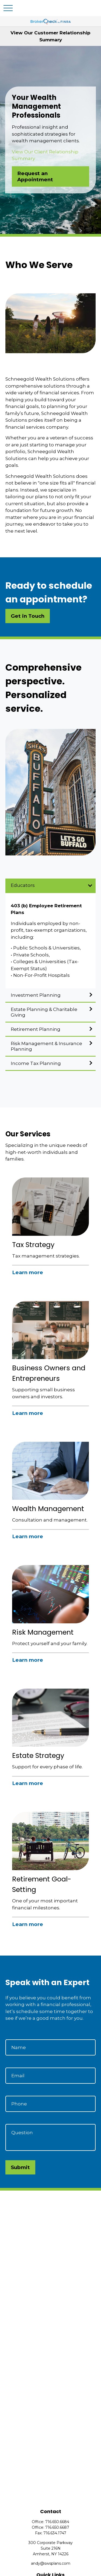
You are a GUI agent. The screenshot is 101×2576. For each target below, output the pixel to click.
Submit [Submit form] (20, 2167)
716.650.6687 (57, 2527)
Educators (23, 885)
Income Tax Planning (36, 1063)
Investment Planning (36, 995)
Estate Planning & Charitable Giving (44, 1012)
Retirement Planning (35, 1029)
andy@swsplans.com (50, 2563)
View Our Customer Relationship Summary (50, 36)
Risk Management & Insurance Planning (46, 1046)
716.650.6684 (57, 2521)
